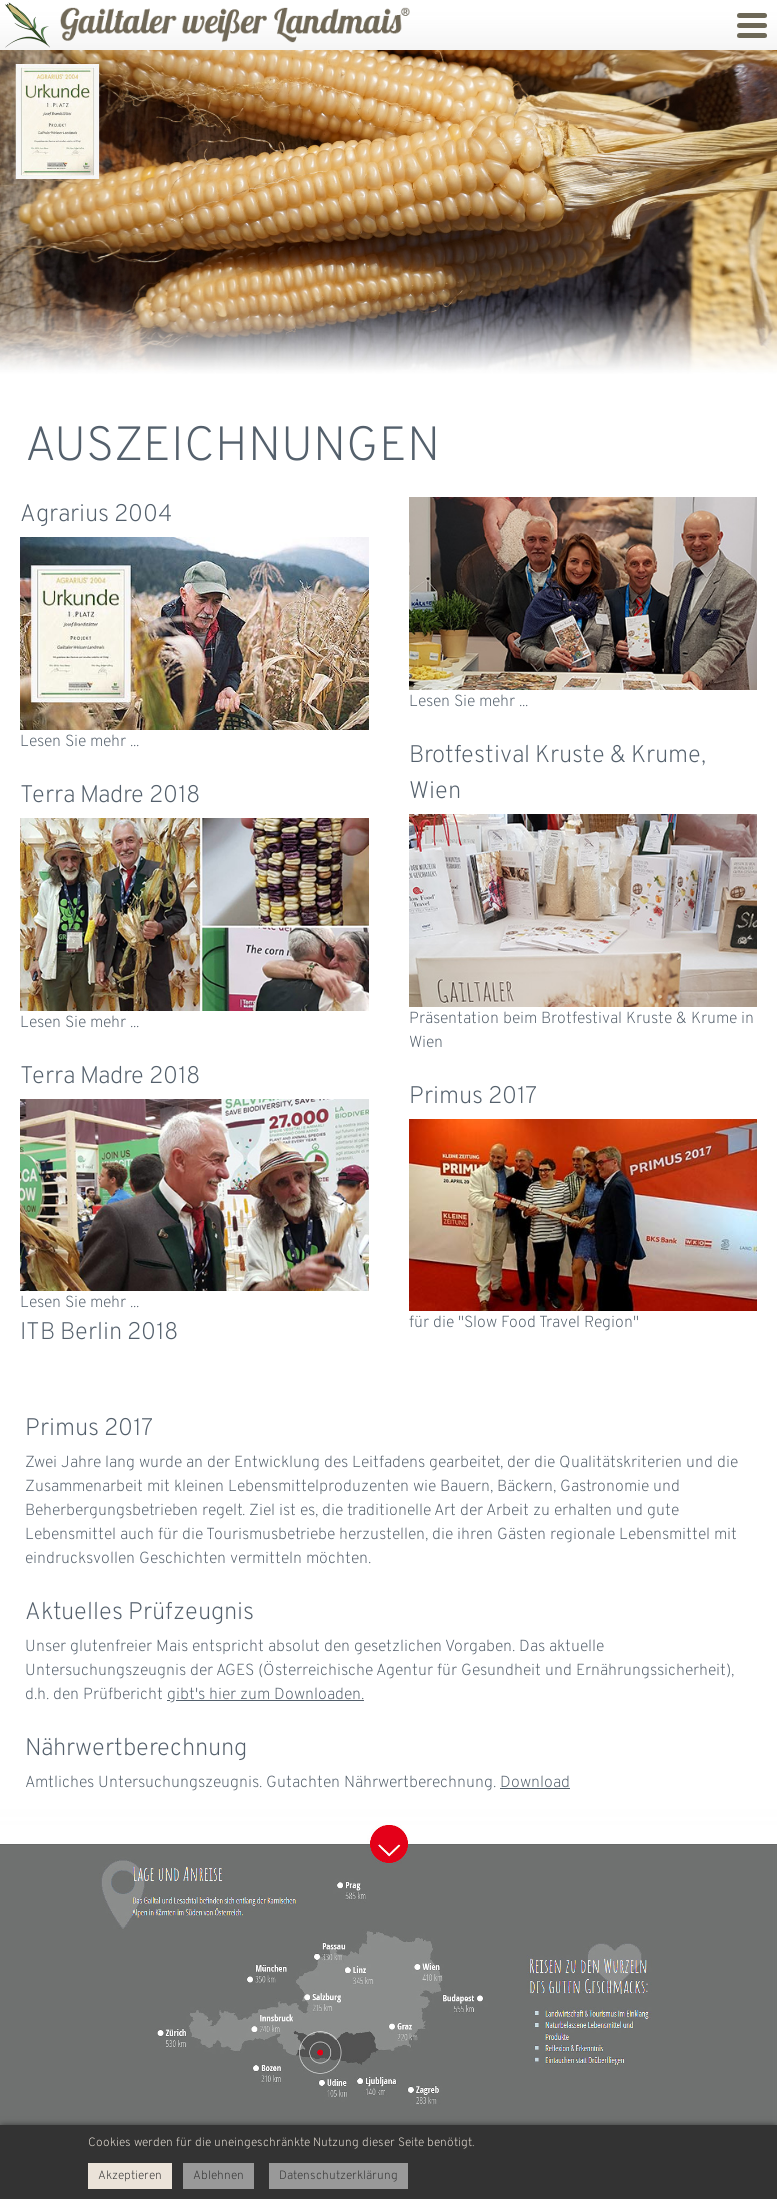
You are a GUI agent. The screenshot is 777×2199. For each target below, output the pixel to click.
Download (535, 1783)
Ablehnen (218, 2176)
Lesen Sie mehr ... (79, 742)
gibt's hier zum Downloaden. (265, 1695)
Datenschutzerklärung (338, 2176)
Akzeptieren (130, 2176)
